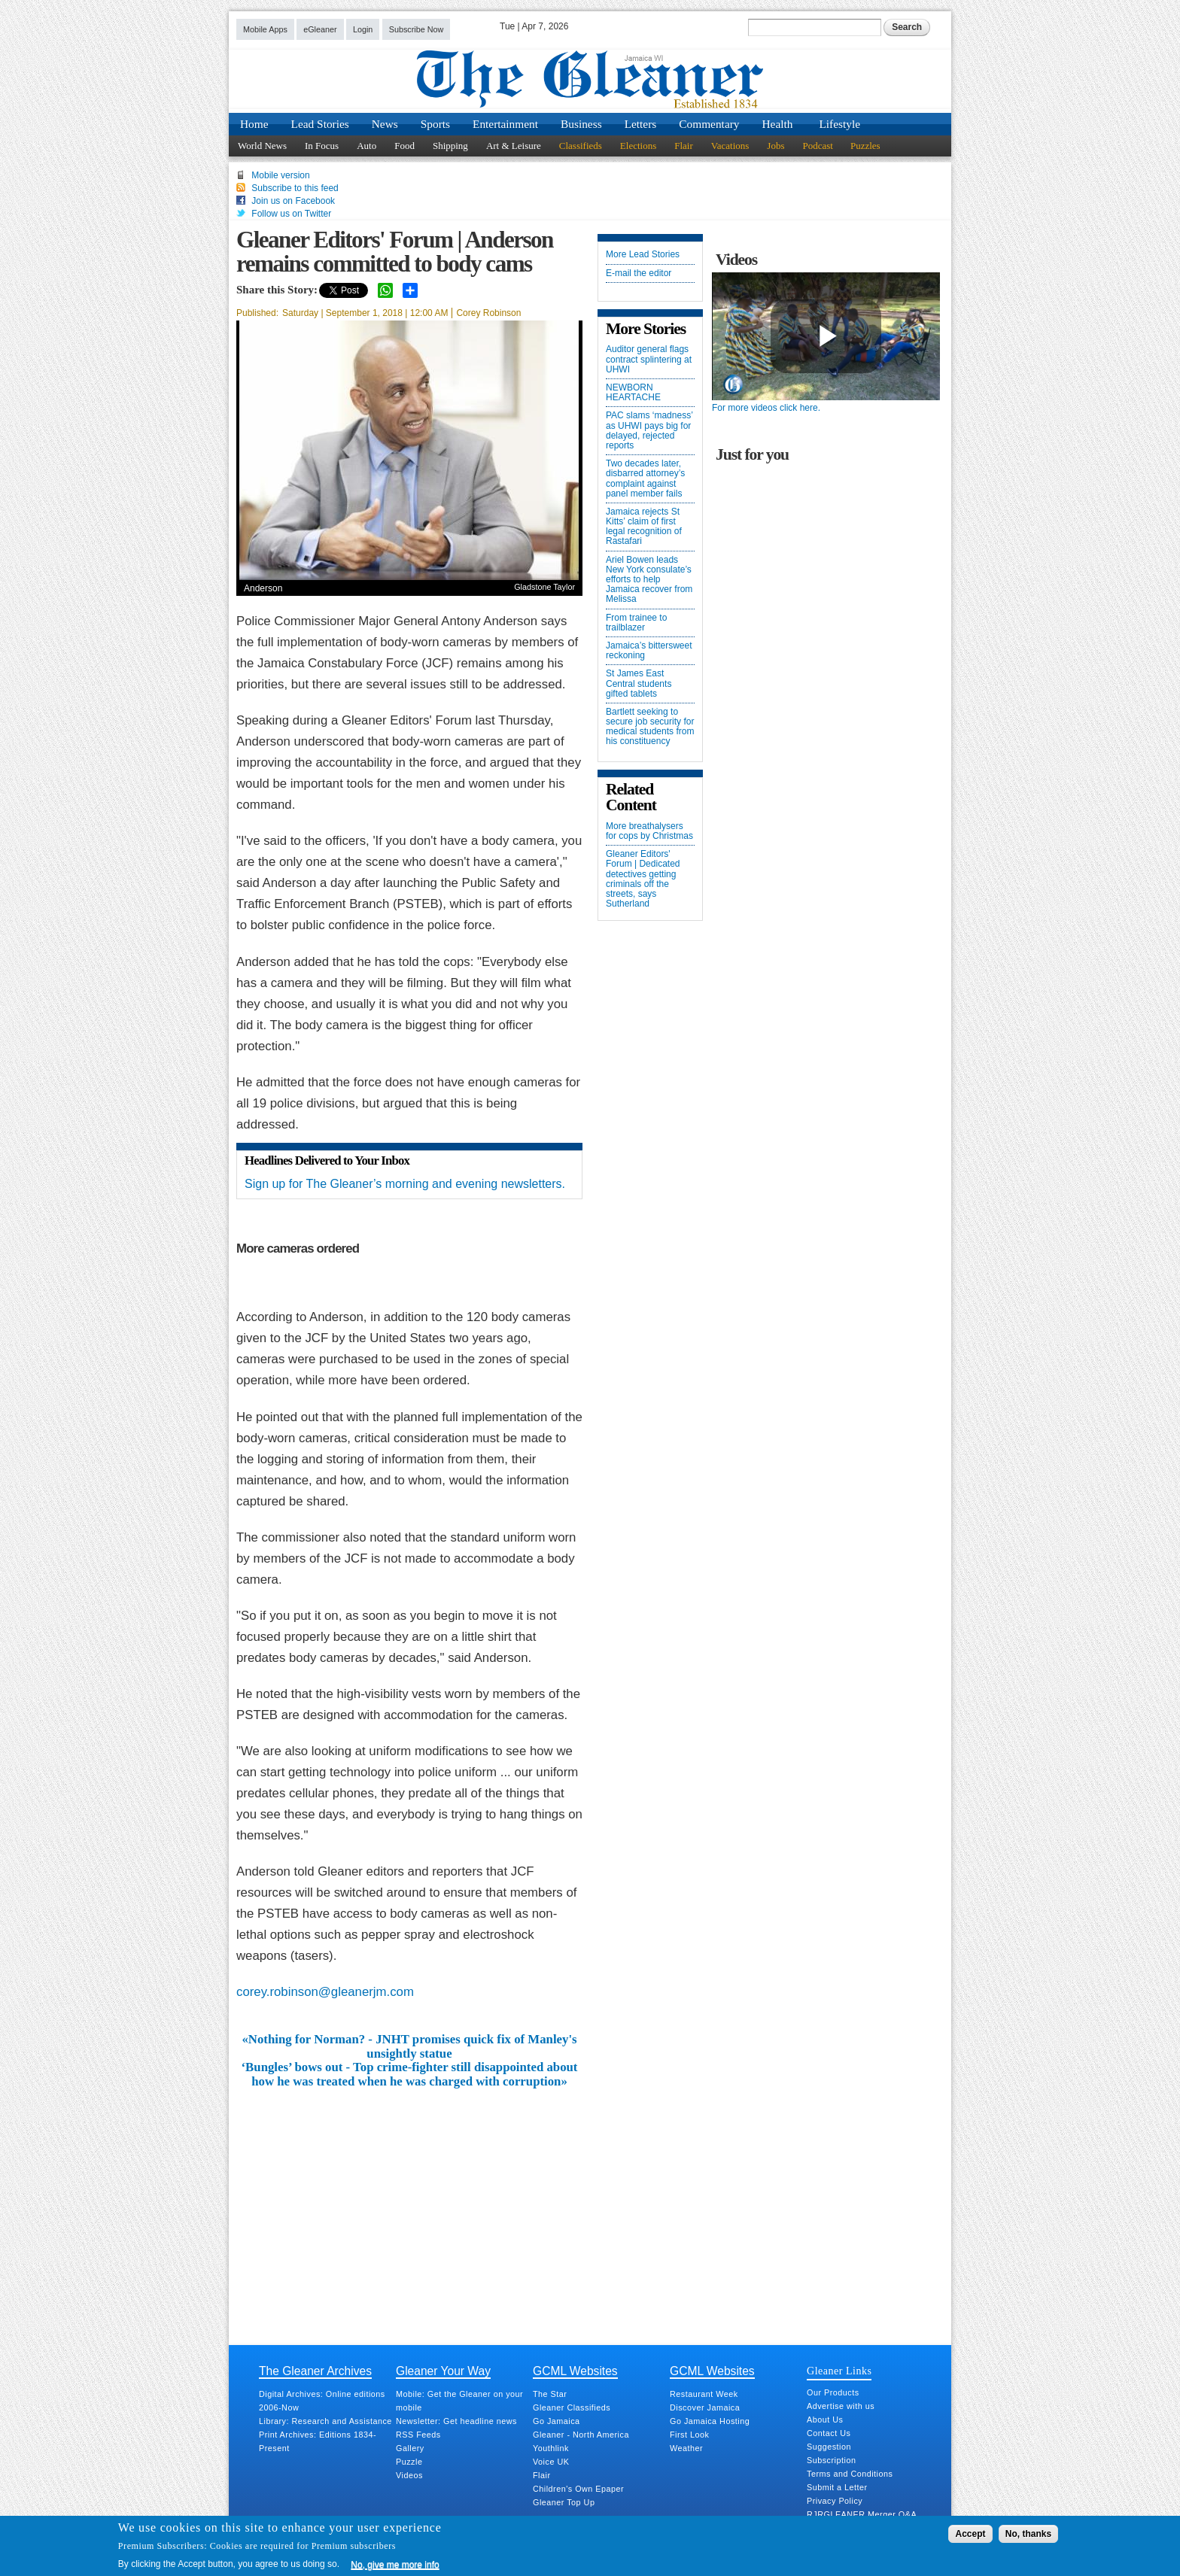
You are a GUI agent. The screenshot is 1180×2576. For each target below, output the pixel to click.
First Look (689, 2434)
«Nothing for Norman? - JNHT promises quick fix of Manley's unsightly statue (409, 2046)
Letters (641, 123)
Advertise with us (840, 2405)
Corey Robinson (488, 313)
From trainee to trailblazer (636, 623)
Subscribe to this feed (294, 188)
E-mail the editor (638, 273)
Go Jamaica (556, 2421)
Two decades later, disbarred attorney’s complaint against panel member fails (645, 479)
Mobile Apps (265, 29)
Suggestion (829, 2446)
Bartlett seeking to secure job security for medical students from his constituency (650, 727)
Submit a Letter (837, 2487)
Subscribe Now (416, 29)
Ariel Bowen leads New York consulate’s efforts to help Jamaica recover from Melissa (649, 580)
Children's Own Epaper (578, 2488)
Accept (970, 2534)
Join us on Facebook (293, 201)
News (385, 123)
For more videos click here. (766, 407)
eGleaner (319, 29)
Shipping (450, 145)
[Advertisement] (409, 2201)
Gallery (410, 2448)
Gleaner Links (839, 2371)
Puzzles (865, 145)
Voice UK (551, 2461)
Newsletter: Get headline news (456, 2421)
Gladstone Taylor (544, 586)
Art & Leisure (513, 145)
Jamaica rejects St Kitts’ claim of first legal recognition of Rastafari (644, 527)
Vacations (730, 145)
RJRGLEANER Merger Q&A (862, 2514)
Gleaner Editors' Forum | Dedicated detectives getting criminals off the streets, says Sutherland (643, 879)
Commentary (709, 123)
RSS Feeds (418, 2434)
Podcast (817, 145)
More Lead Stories (643, 255)
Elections (638, 145)
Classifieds (580, 145)
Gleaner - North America (581, 2434)
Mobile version (280, 175)
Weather (686, 2448)
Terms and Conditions (850, 2473)
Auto (366, 145)
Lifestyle (839, 123)
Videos (409, 2475)
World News (262, 145)
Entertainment (505, 123)
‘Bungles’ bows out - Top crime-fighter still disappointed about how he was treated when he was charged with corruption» (410, 2074)
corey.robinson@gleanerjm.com (325, 1992)
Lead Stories (320, 123)
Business (581, 123)
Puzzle (409, 2461)
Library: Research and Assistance (325, 2421)
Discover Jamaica (705, 2407)
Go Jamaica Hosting (710, 2421)
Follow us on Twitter (291, 213)
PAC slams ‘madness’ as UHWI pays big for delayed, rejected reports (649, 431)
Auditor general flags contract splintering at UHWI (649, 359)
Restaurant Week (704, 2393)
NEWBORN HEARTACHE (633, 392)
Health (777, 123)
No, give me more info (395, 2564)
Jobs (775, 145)
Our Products (833, 2392)
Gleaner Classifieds (571, 2407)
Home (254, 123)
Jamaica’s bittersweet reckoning (649, 651)
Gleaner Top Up (564, 2502)
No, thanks (1028, 2534)
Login (363, 29)
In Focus (322, 145)
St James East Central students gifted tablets (638, 683)
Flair (683, 145)
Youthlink (551, 2448)
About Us (825, 2419)
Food (404, 145)
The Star (550, 2393)
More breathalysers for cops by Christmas (649, 831)
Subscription (831, 2460)
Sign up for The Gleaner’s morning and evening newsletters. (405, 1183)
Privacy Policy (834, 2500)
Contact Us (828, 2433)
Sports (435, 123)
